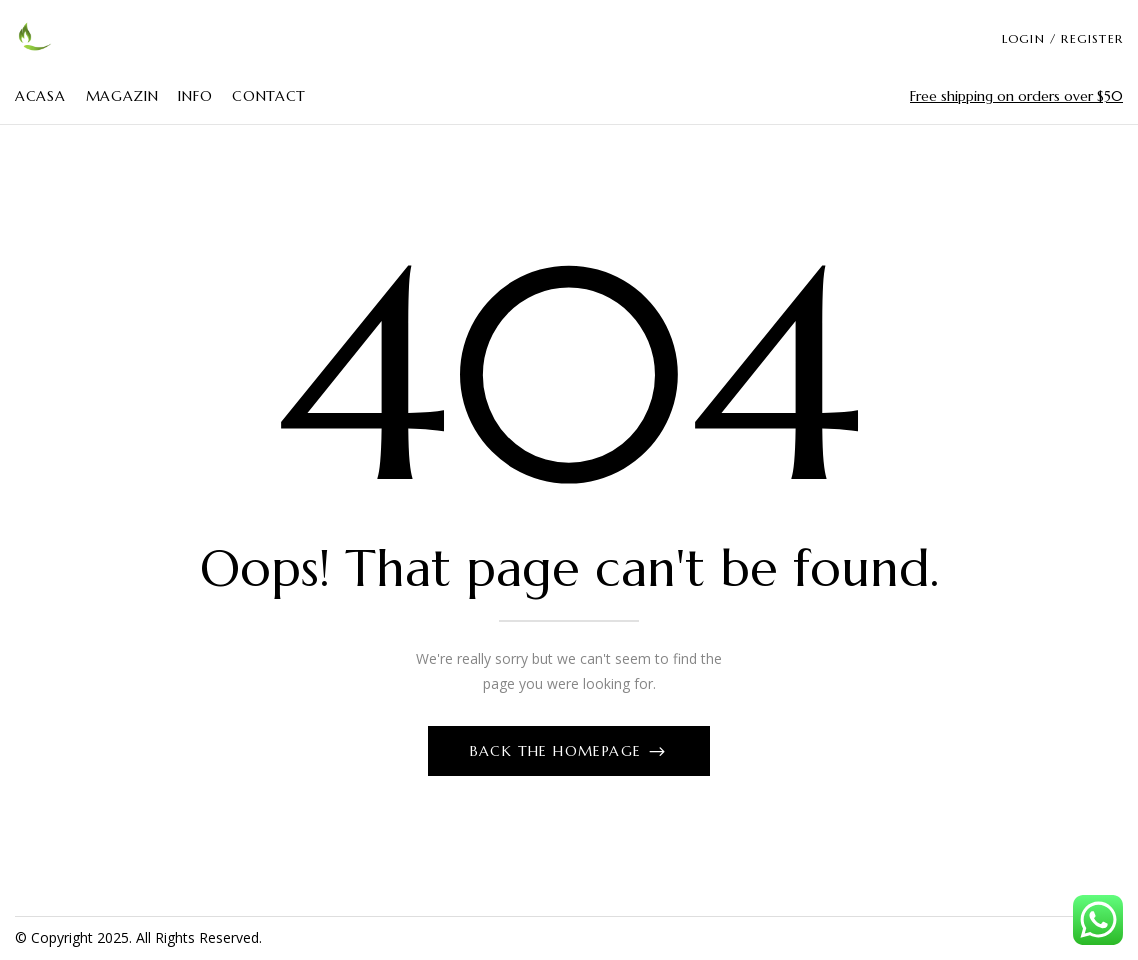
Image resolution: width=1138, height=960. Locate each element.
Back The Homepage (558, 751)
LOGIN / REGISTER (1062, 38)
